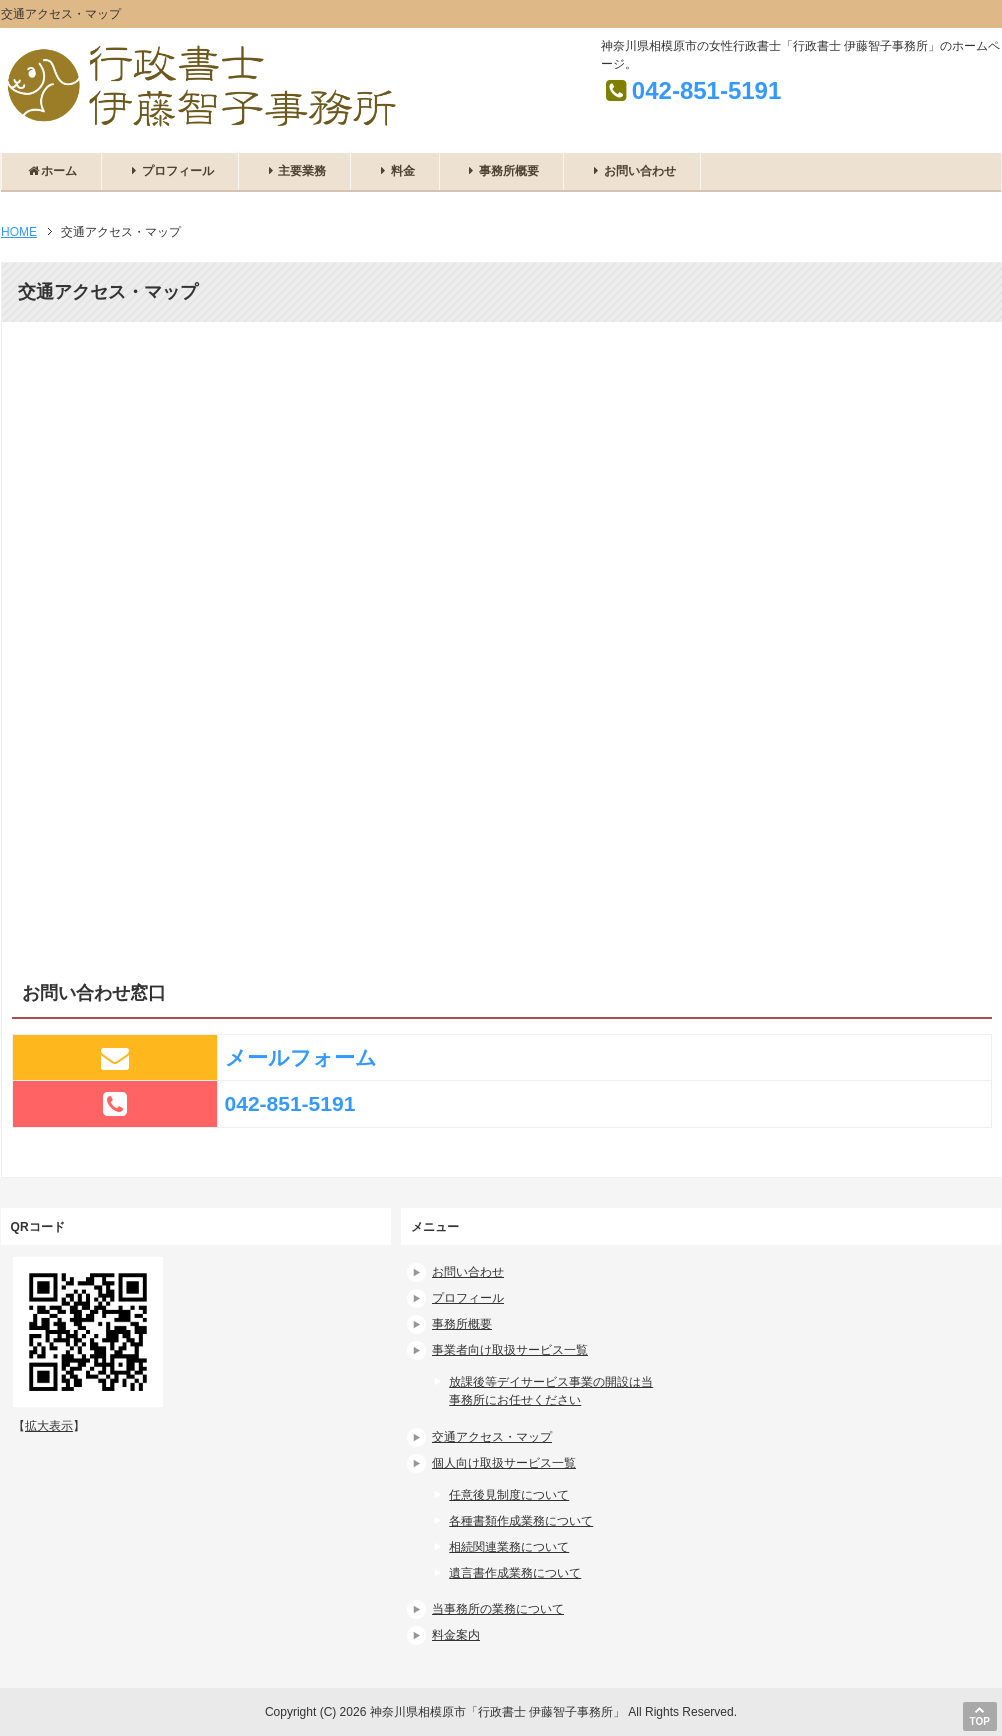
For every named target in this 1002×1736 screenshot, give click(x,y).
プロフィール (169, 171)
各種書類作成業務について (521, 1521)
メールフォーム (301, 1057)
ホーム (51, 171)
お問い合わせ (631, 171)
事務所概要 (501, 171)
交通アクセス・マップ (492, 1437)
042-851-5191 (706, 90)
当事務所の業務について (498, 1609)
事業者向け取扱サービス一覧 (510, 1350)
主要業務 (294, 171)
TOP (980, 1715)
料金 (394, 171)
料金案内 (456, 1635)
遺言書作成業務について (515, 1573)
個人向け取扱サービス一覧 (504, 1463)
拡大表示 (49, 1426)
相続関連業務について (509, 1547)
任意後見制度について (509, 1495)
